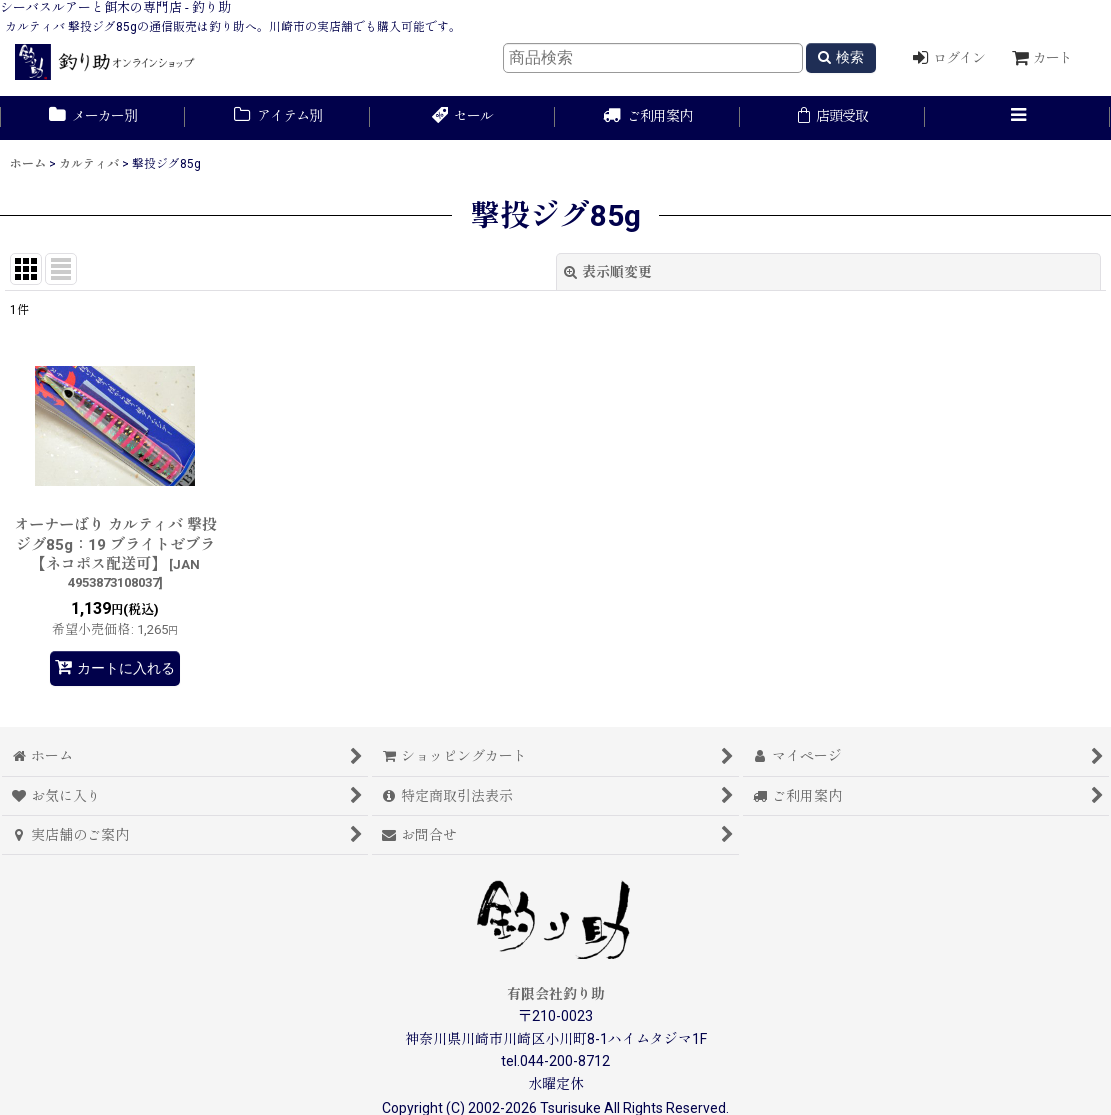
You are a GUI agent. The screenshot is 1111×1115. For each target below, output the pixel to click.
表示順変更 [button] (608, 272)
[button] (1017, 118)
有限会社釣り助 (556, 994)
